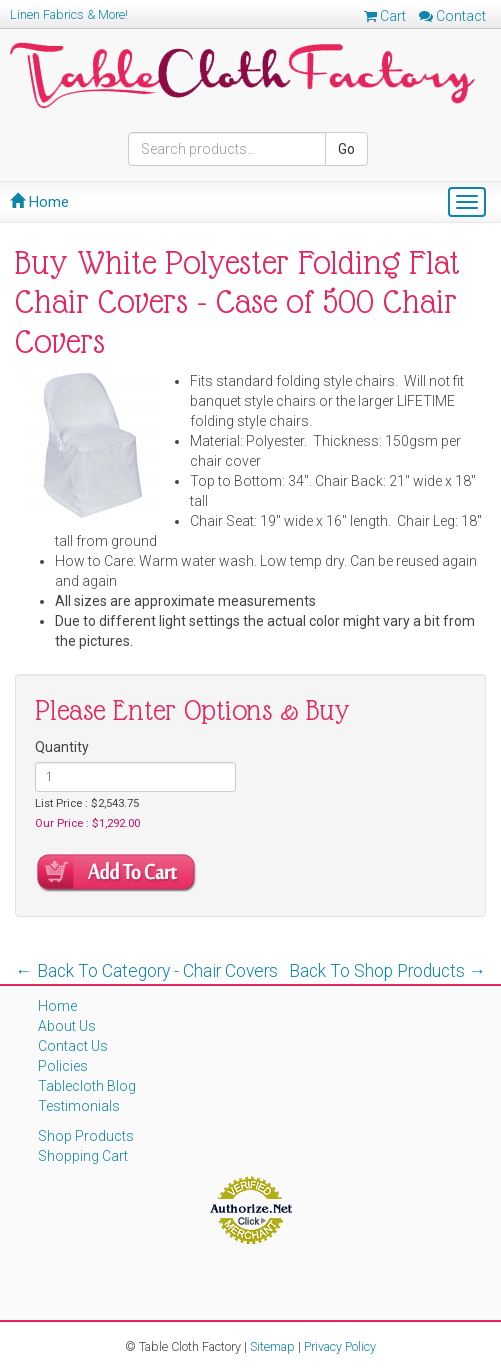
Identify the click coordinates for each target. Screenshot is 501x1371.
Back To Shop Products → (388, 971)
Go (346, 149)
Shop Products (86, 1136)
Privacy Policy (340, 1346)
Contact (452, 16)
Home (39, 202)
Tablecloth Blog (87, 1086)
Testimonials (79, 1106)
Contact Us (73, 1046)
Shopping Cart (83, 1156)
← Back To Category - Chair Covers (146, 971)
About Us (67, 1026)
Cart (385, 16)
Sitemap (272, 1346)
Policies (63, 1066)
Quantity (62, 747)
